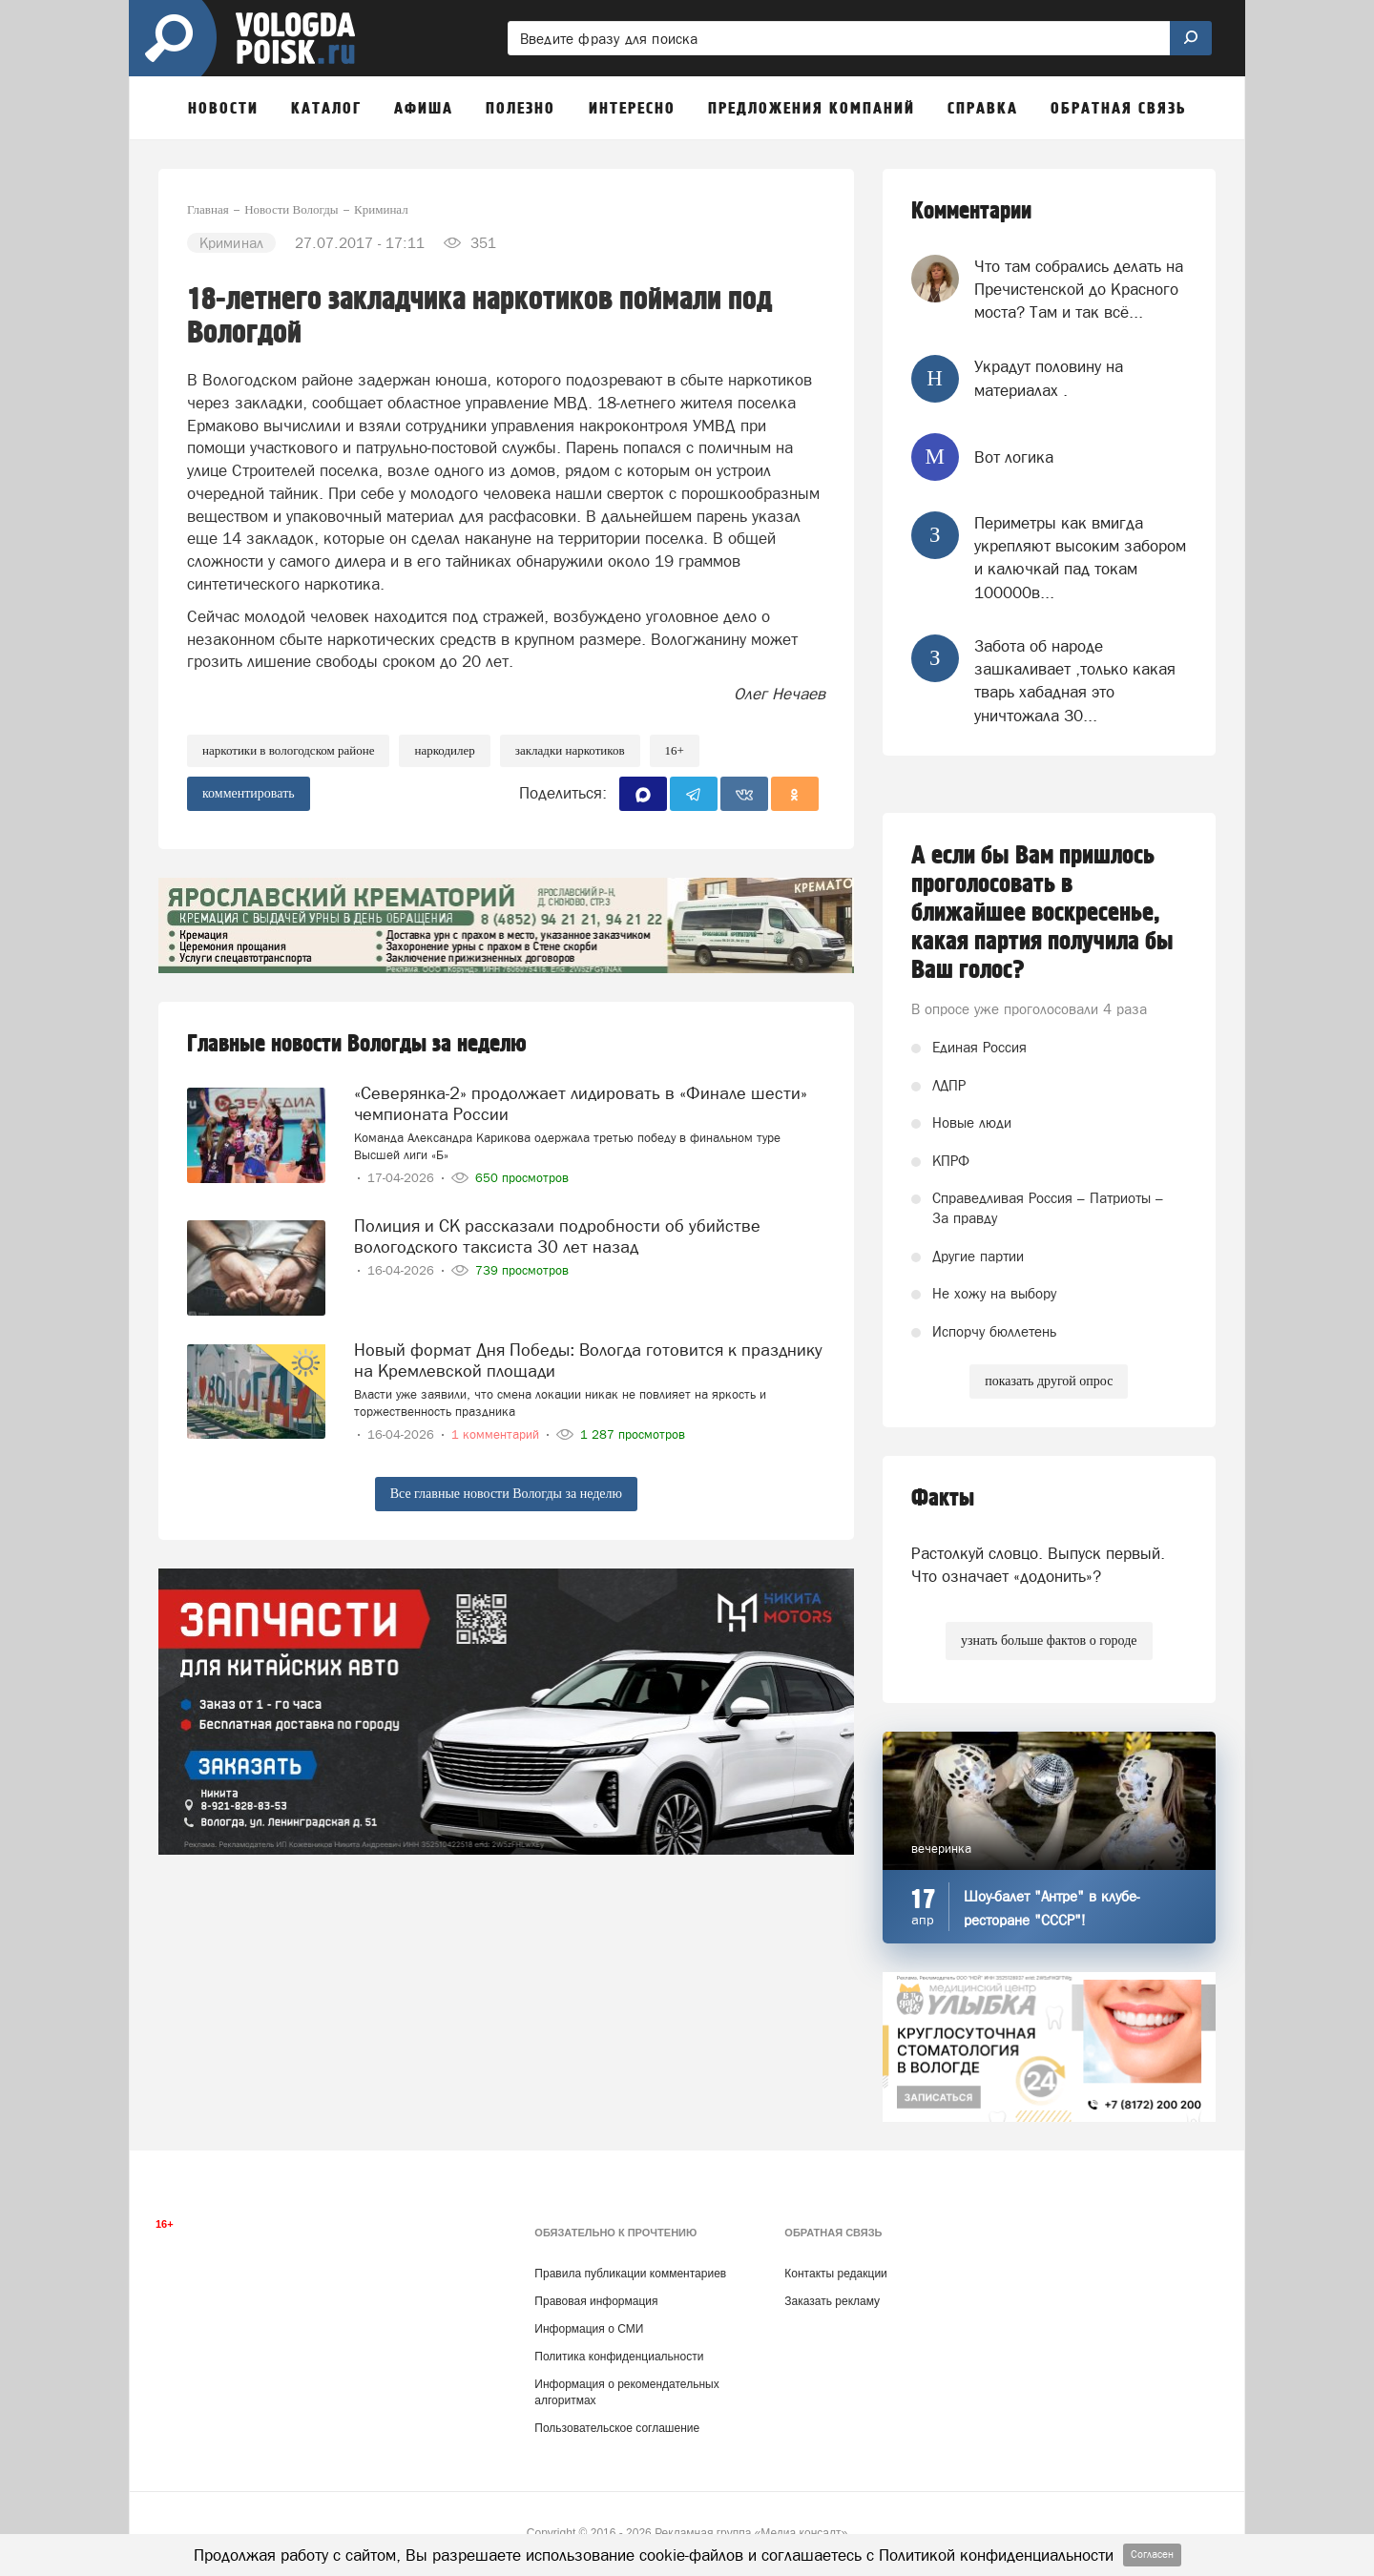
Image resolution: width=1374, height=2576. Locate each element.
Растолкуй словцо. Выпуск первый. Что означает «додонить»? (1038, 1565)
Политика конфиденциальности (618, 2356)
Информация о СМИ (588, 2329)
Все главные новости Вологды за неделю (506, 1493)
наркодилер (444, 750)
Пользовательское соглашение (616, 2428)
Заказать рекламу (832, 2301)
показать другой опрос (1049, 1381)
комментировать (248, 793)
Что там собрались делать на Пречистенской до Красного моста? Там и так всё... (1078, 289)
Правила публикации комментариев (630, 2273)
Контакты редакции (835, 2273)
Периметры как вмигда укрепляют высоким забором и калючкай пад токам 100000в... (1080, 557)
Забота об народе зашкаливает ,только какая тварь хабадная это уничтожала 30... (1075, 680)
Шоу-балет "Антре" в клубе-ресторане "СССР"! (1051, 1908)
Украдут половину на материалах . (1048, 378)
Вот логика (1013, 457)
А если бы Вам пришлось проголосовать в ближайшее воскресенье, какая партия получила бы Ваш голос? (1042, 913)
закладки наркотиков (570, 750)
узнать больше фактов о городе (1048, 1640)
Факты (942, 1498)
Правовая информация (595, 2301)
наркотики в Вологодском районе (288, 750)
